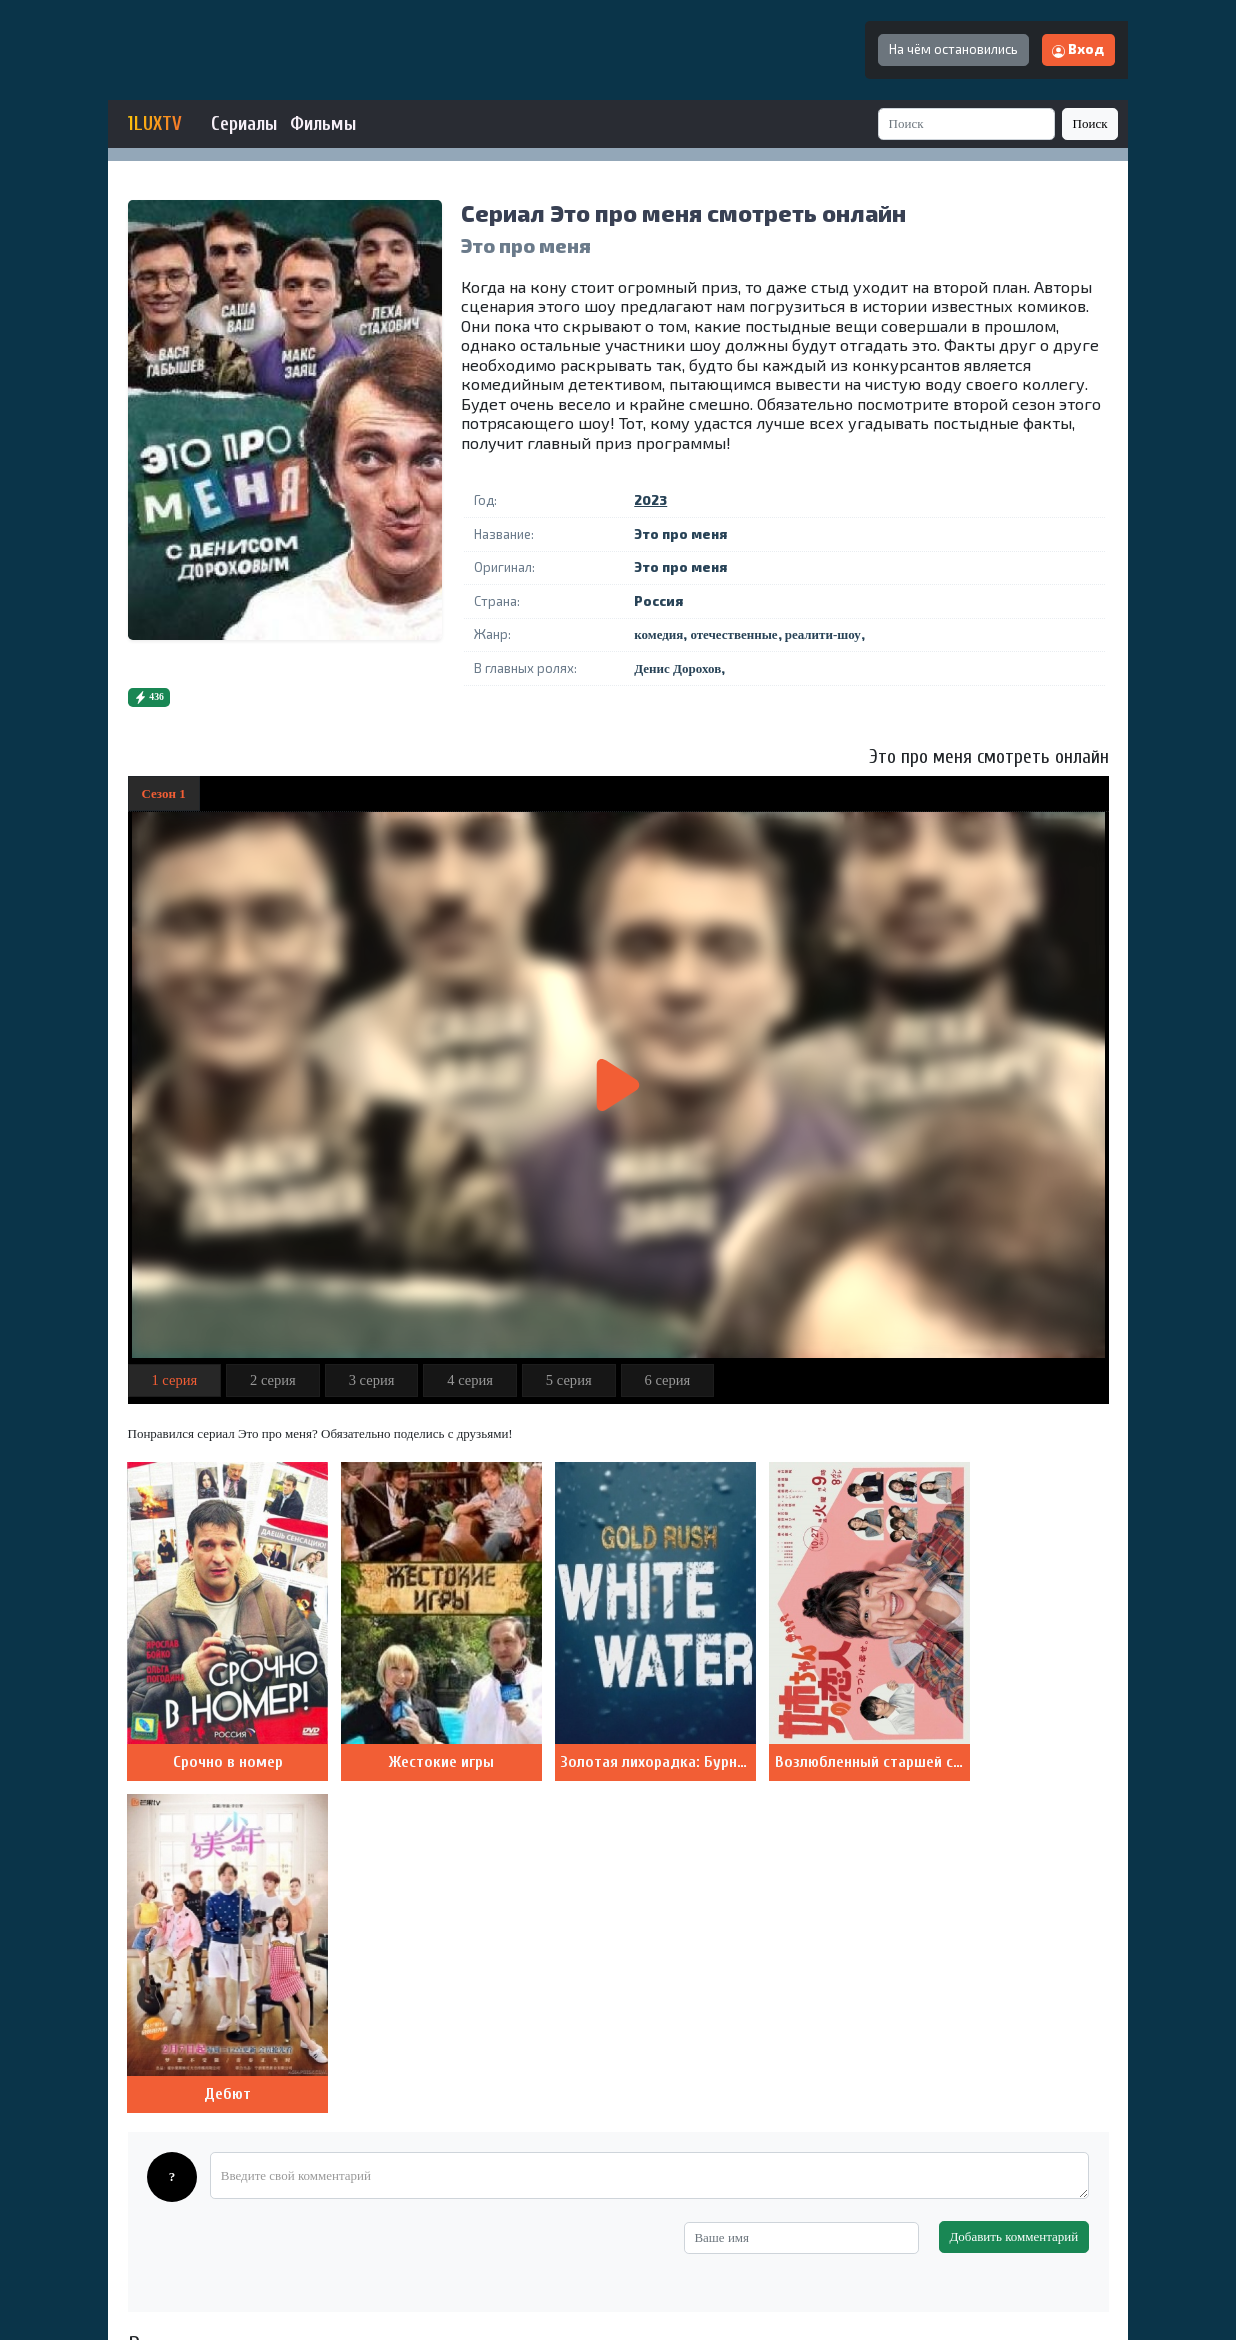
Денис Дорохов (677, 668)
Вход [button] (1078, 49)
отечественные (733, 634)
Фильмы (323, 124)
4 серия (470, 1380)
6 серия (667, 1380)
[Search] (967, 123)
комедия (658, 634)
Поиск (1090, 123)
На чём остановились (953, 49)
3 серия (372, 1380)
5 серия (569, 1380)
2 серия (273, 1380)
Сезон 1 (164, 793)
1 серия (174, 1380)
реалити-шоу (823, 634)
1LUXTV (155, 124)
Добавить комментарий (1013, 1884)
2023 (650, 500)
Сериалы (244, 124)
